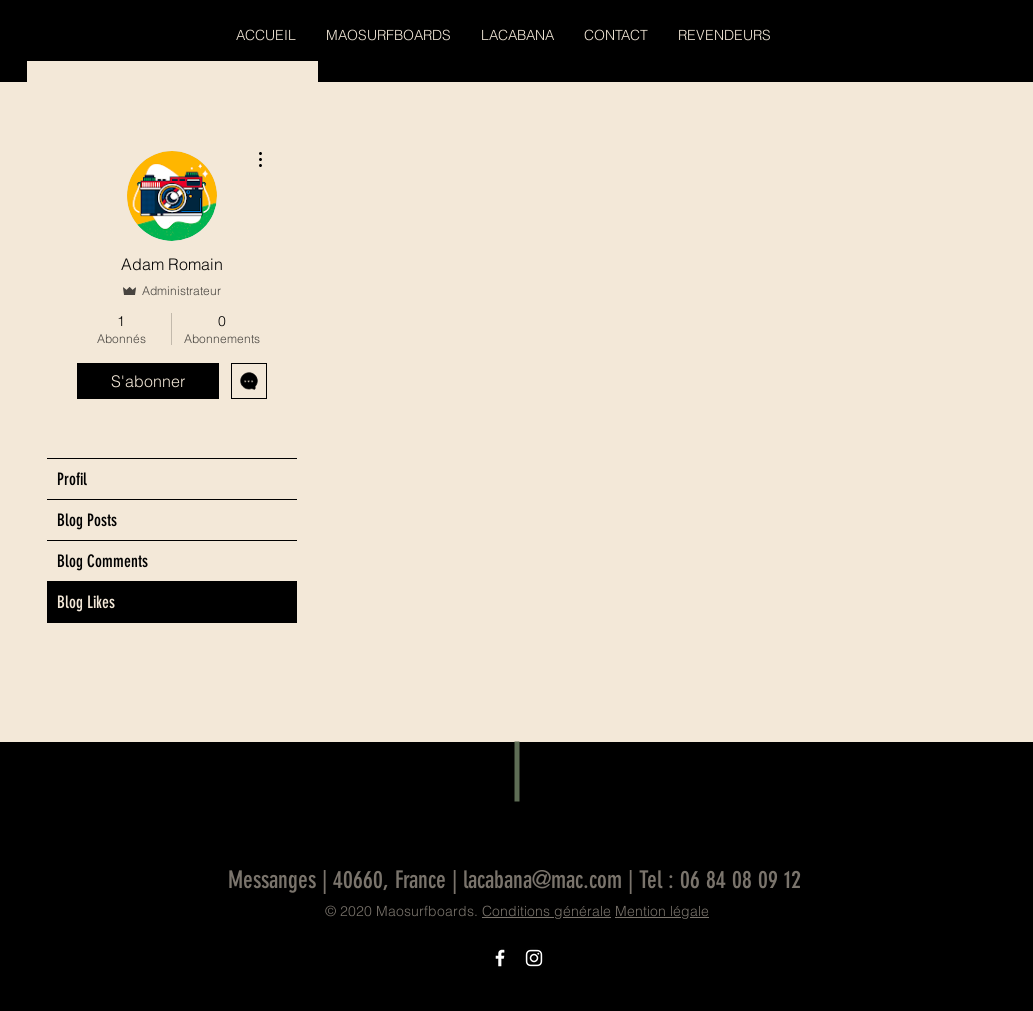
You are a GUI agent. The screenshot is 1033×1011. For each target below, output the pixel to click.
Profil (72, 479)
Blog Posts (87, 520)
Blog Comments (102, 561)
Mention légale (662, 911)
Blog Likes (86, 602)
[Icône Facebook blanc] (500, 958)
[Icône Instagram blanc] (534, 958)
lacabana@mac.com (542, 880)
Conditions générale (546, 911)
